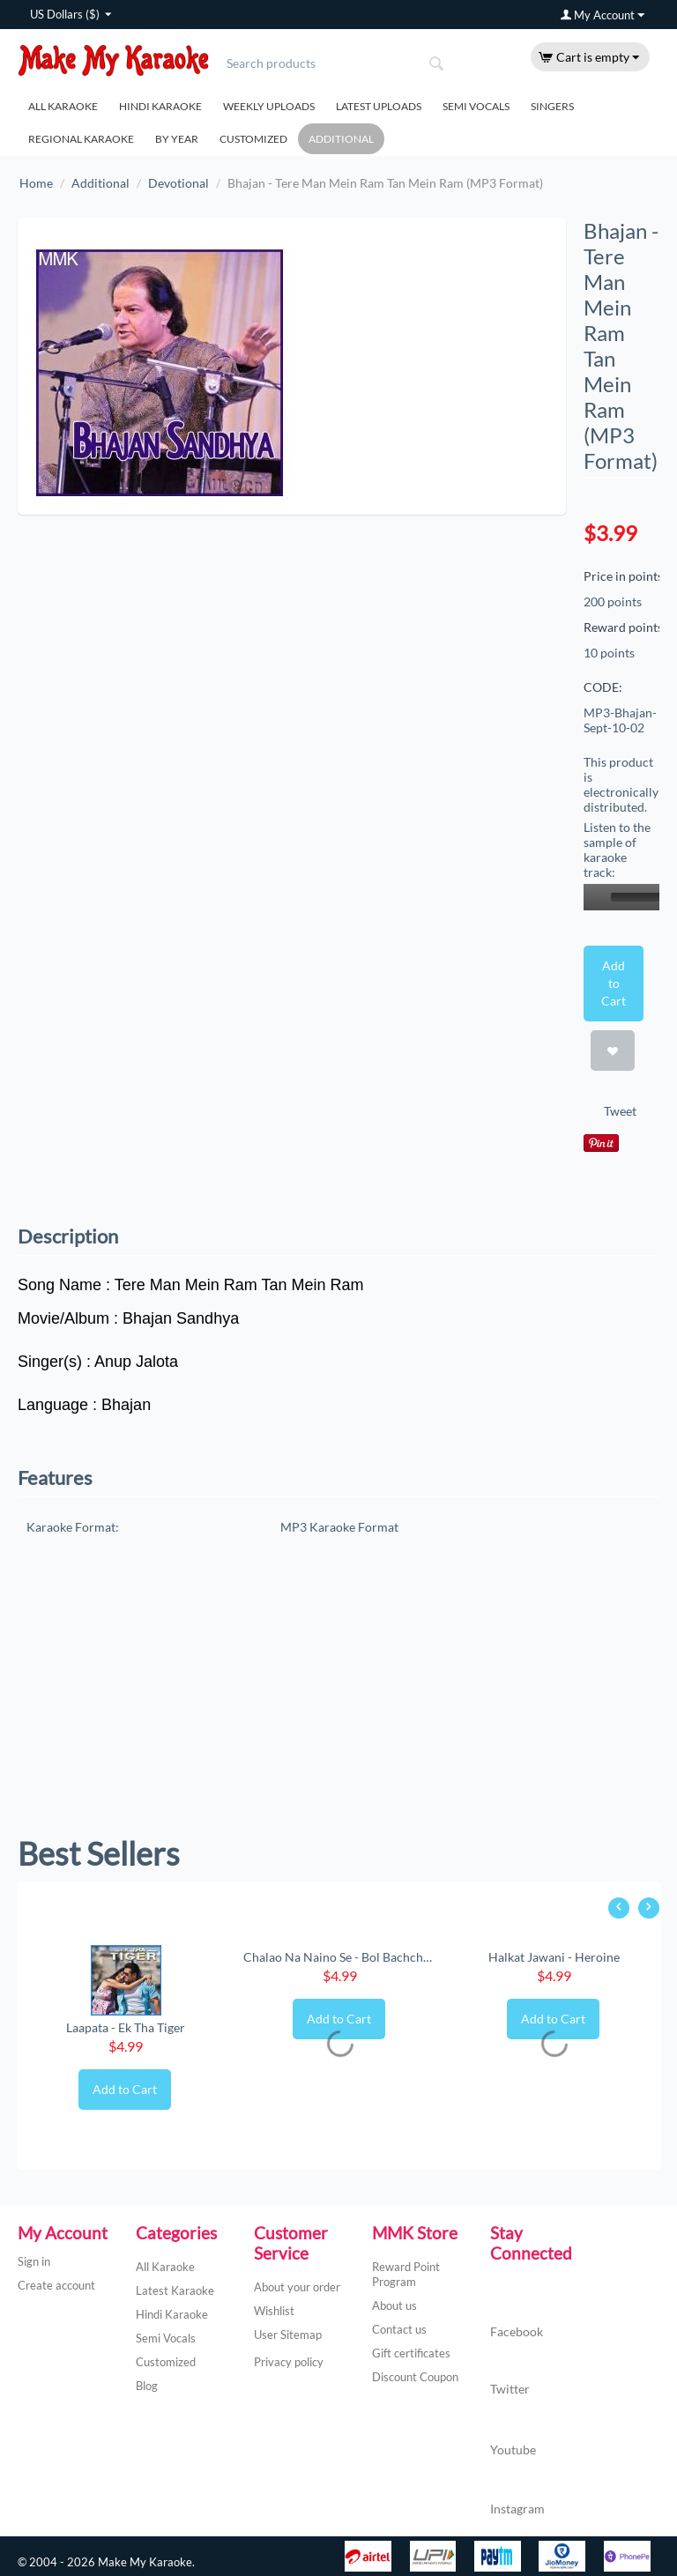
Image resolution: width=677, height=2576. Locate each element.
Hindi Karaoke (160, 106)
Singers (552, 106)
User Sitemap (288, 2334)
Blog (147, 2386)
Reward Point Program (406, 2274)
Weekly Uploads (269, 106)
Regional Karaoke (81, 138)
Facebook (516, 2314)
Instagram (517, 2491)
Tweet (620, 1110)
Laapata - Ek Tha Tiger (125, 2027)
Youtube (513, 2431)
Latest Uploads (378, 106)
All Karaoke (63, 106)
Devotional (178, 182)
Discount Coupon (415, 2377)
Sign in (34, 2261)
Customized (253, 138)
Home (36, 182)
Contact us (399, 2329)
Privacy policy (289, 2362)
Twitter (510, 2372)
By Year (176, 138)
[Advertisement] (338, 1693)
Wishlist (274, 2311)
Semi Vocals (476, 106)
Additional (341, 138)
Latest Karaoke (175, 2290)
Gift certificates (411, 2353)
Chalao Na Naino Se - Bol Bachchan (339, 1956)
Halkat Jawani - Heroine (554, 1956)
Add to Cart (612, 983)
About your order (297, 2287)
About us (394, 2305)
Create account (56, 2285)
